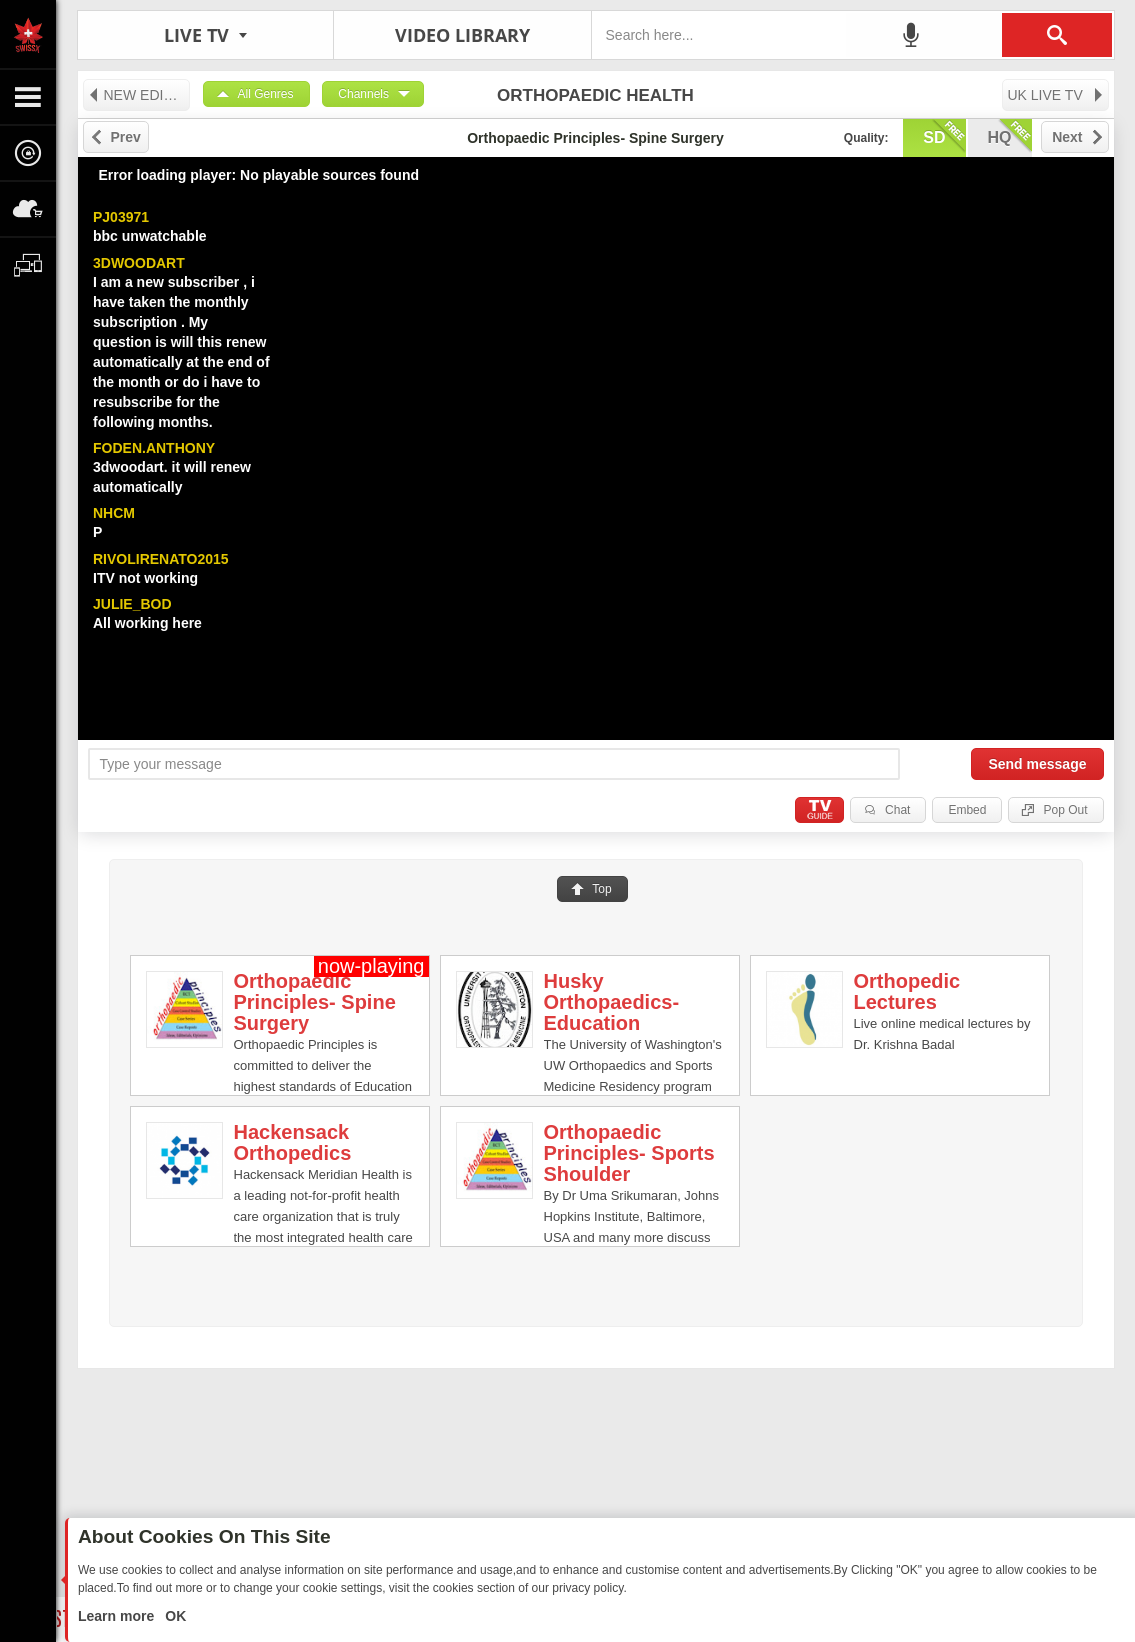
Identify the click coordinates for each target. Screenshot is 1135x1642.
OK (173, 1616)
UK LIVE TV (1056, 95)
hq (1010, 136)
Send (1037, 764)
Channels (363, 94)
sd (944, 136)
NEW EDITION (138, 95)
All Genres (266, 94)
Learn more (118, 1616)
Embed (967, 810)
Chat (897, 810)
